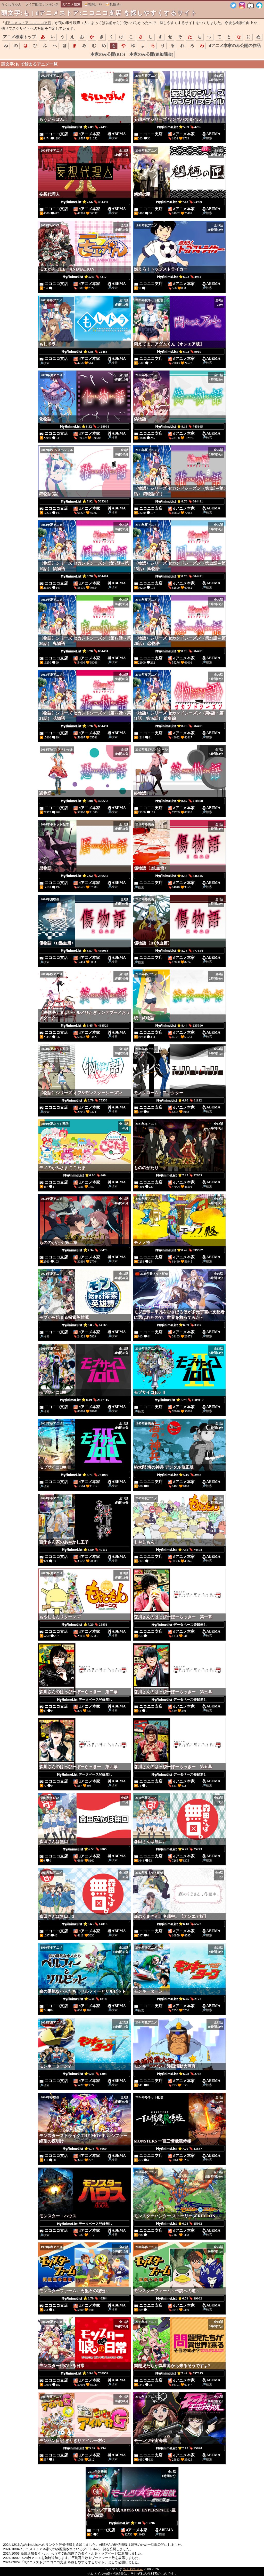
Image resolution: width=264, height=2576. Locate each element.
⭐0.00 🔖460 (84, 1175)
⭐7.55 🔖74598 (179, 1550)
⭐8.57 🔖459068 (84, 951)
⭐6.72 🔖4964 (179, 277)
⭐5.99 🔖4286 (179, 127)
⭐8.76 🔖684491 (179, 501)
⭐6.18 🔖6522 (179, 1924)
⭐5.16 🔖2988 (179, 1475)
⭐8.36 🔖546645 (179, 876)
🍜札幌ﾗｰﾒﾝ (93, 4)
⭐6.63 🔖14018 (84, 1924)
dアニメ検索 (71, 4)
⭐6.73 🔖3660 (85, 2149)
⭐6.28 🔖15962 (179, 2223)
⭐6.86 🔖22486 (84, 352)
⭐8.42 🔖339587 (179, 1250)
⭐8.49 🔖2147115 (84, 1400)
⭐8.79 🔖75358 (84, 1100)
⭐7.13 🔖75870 (179, 2448)
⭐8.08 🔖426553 (84, 801)
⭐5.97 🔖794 (84, 2448)
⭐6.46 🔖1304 (85, 2074)
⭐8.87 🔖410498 (179, 801)
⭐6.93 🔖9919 (179, 352)
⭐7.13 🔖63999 (179, 202)
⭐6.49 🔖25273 (179, 1849)
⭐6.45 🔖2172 (179, 1999)
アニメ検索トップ (19, 37)
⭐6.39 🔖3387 (179, 1325)
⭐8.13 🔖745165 (179, 426)
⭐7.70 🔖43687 (179, 2149)
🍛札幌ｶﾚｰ (113, 4)
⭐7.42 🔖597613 (179, 2373)
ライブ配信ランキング (42, 4)
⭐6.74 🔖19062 (179, 2298)
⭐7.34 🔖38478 (84, 1250)
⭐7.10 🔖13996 (132, 2523)
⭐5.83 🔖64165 (84, 1325)
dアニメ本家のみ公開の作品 (235, 45)
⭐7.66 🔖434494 (84, 202)
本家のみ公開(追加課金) (151, 54)
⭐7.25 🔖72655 (179, 1175)
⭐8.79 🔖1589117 (179, 1400)
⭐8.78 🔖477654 (179, 951)
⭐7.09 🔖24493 (84, 127)
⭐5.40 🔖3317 (85, 277)
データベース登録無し (179, 1625)
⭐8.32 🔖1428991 (84, 426)
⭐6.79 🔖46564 (84, 2298)
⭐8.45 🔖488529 (84, 1025)
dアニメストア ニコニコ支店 (28, 23)
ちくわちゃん (11, 4)
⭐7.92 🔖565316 (84, 501)
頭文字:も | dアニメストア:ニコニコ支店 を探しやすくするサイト (99, 13)
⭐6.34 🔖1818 (85, 1999)
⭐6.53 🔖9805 (85, 1849)
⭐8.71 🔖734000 (84, 1475)
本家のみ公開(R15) (107, 54)
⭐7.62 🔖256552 (84, 876)
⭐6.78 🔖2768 (179, 2074)
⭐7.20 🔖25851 (84, 1624)
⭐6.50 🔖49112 (85, 1550)
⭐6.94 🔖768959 (84, 2373)
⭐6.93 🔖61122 (179, 1100)
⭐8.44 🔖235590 (179, 1025)
